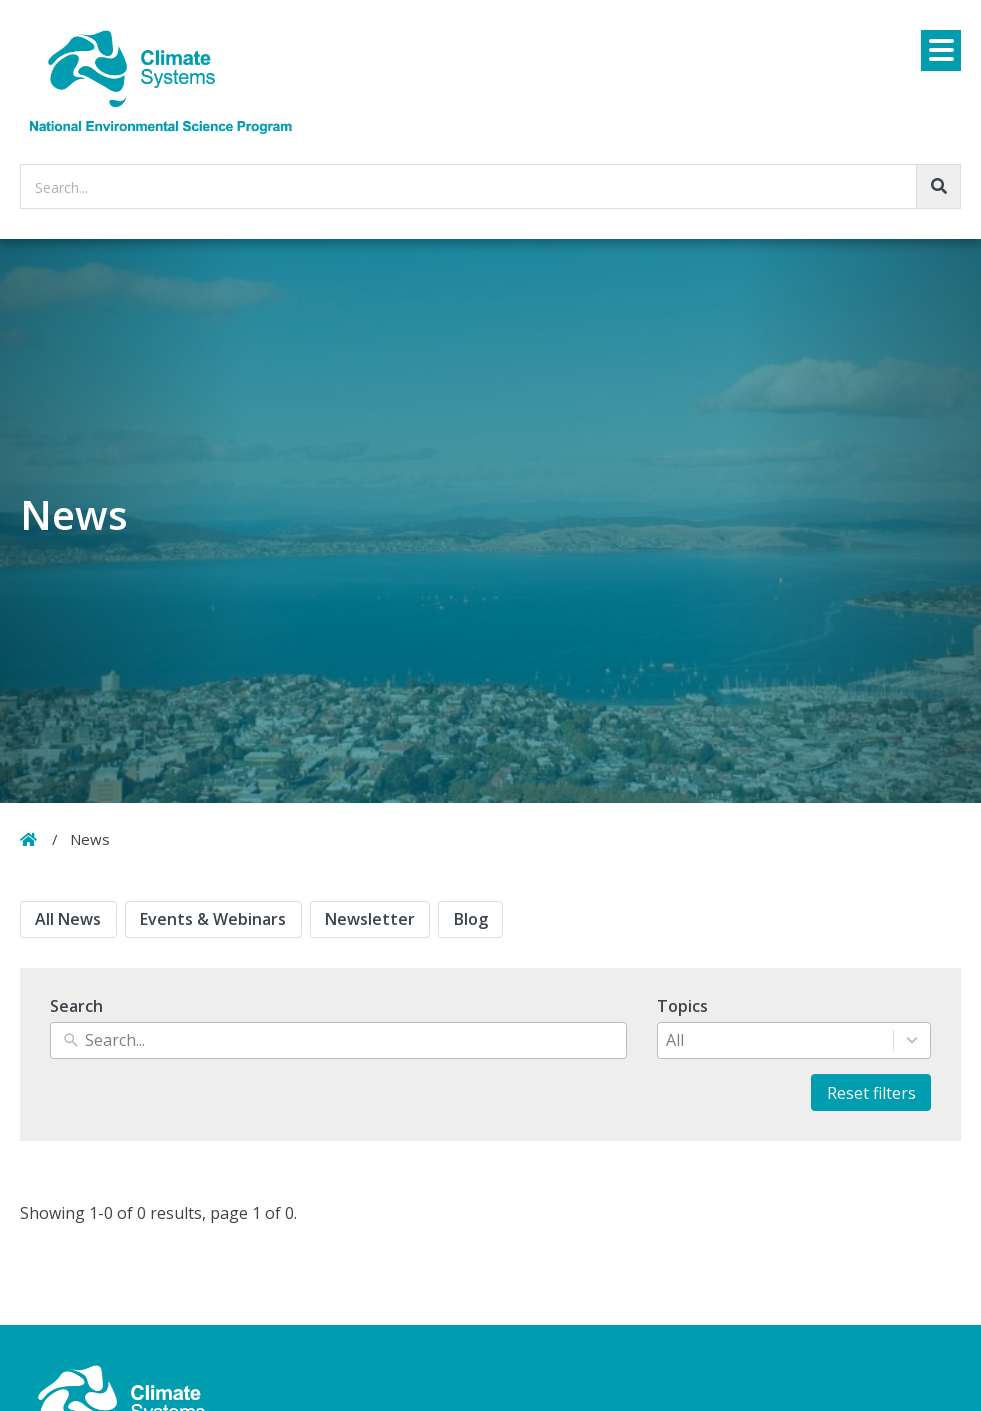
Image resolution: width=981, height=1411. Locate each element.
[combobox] (775, 1040)
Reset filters (871, 1093)
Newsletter (370, 919)
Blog (471, 919)
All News (68, 919)
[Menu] (941, 50)
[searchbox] (490, 186)
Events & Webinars (213, 919)
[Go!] (938, 186)
